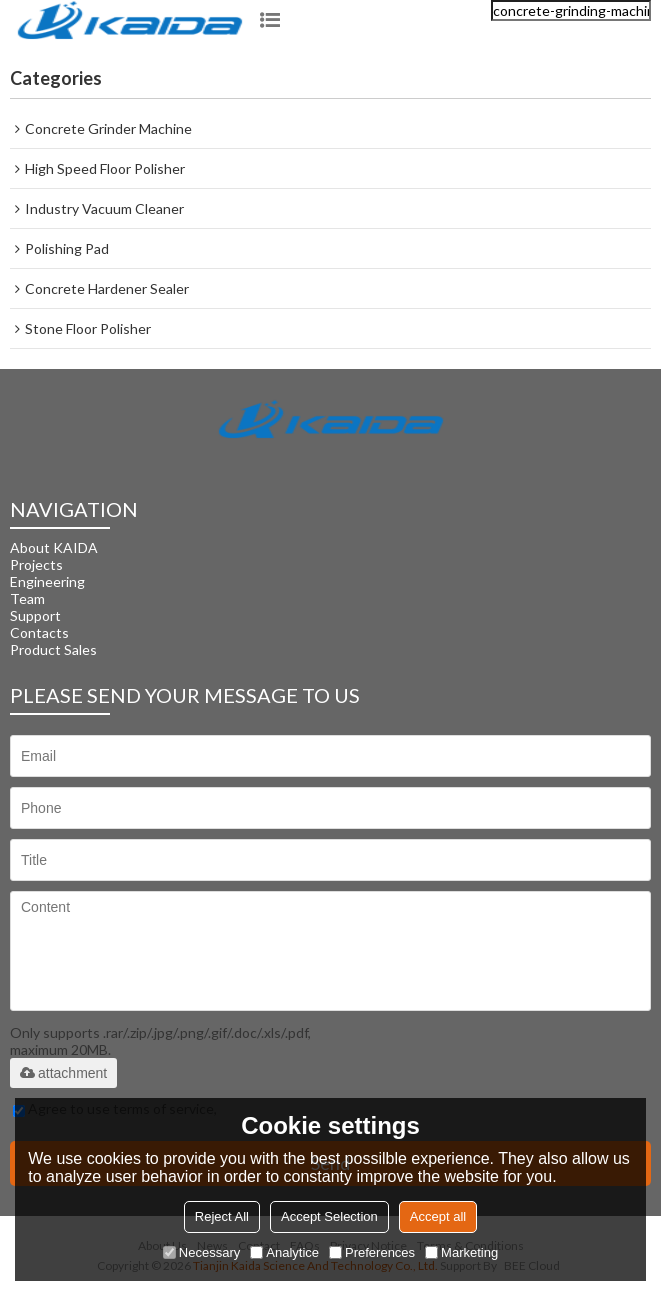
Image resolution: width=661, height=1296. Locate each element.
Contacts (39, 632)
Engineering (47, 581)
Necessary (201, 1252)
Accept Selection (329, 1216)
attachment (63, 1073)
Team (27, 598)
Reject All (222, 1216)
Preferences (372, 1252)
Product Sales (53, 649)
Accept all (438, 1216)
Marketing (461, 1252)
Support (35, 615)
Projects (36, 564)
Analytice (284, 1252)
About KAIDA (54, 547)
